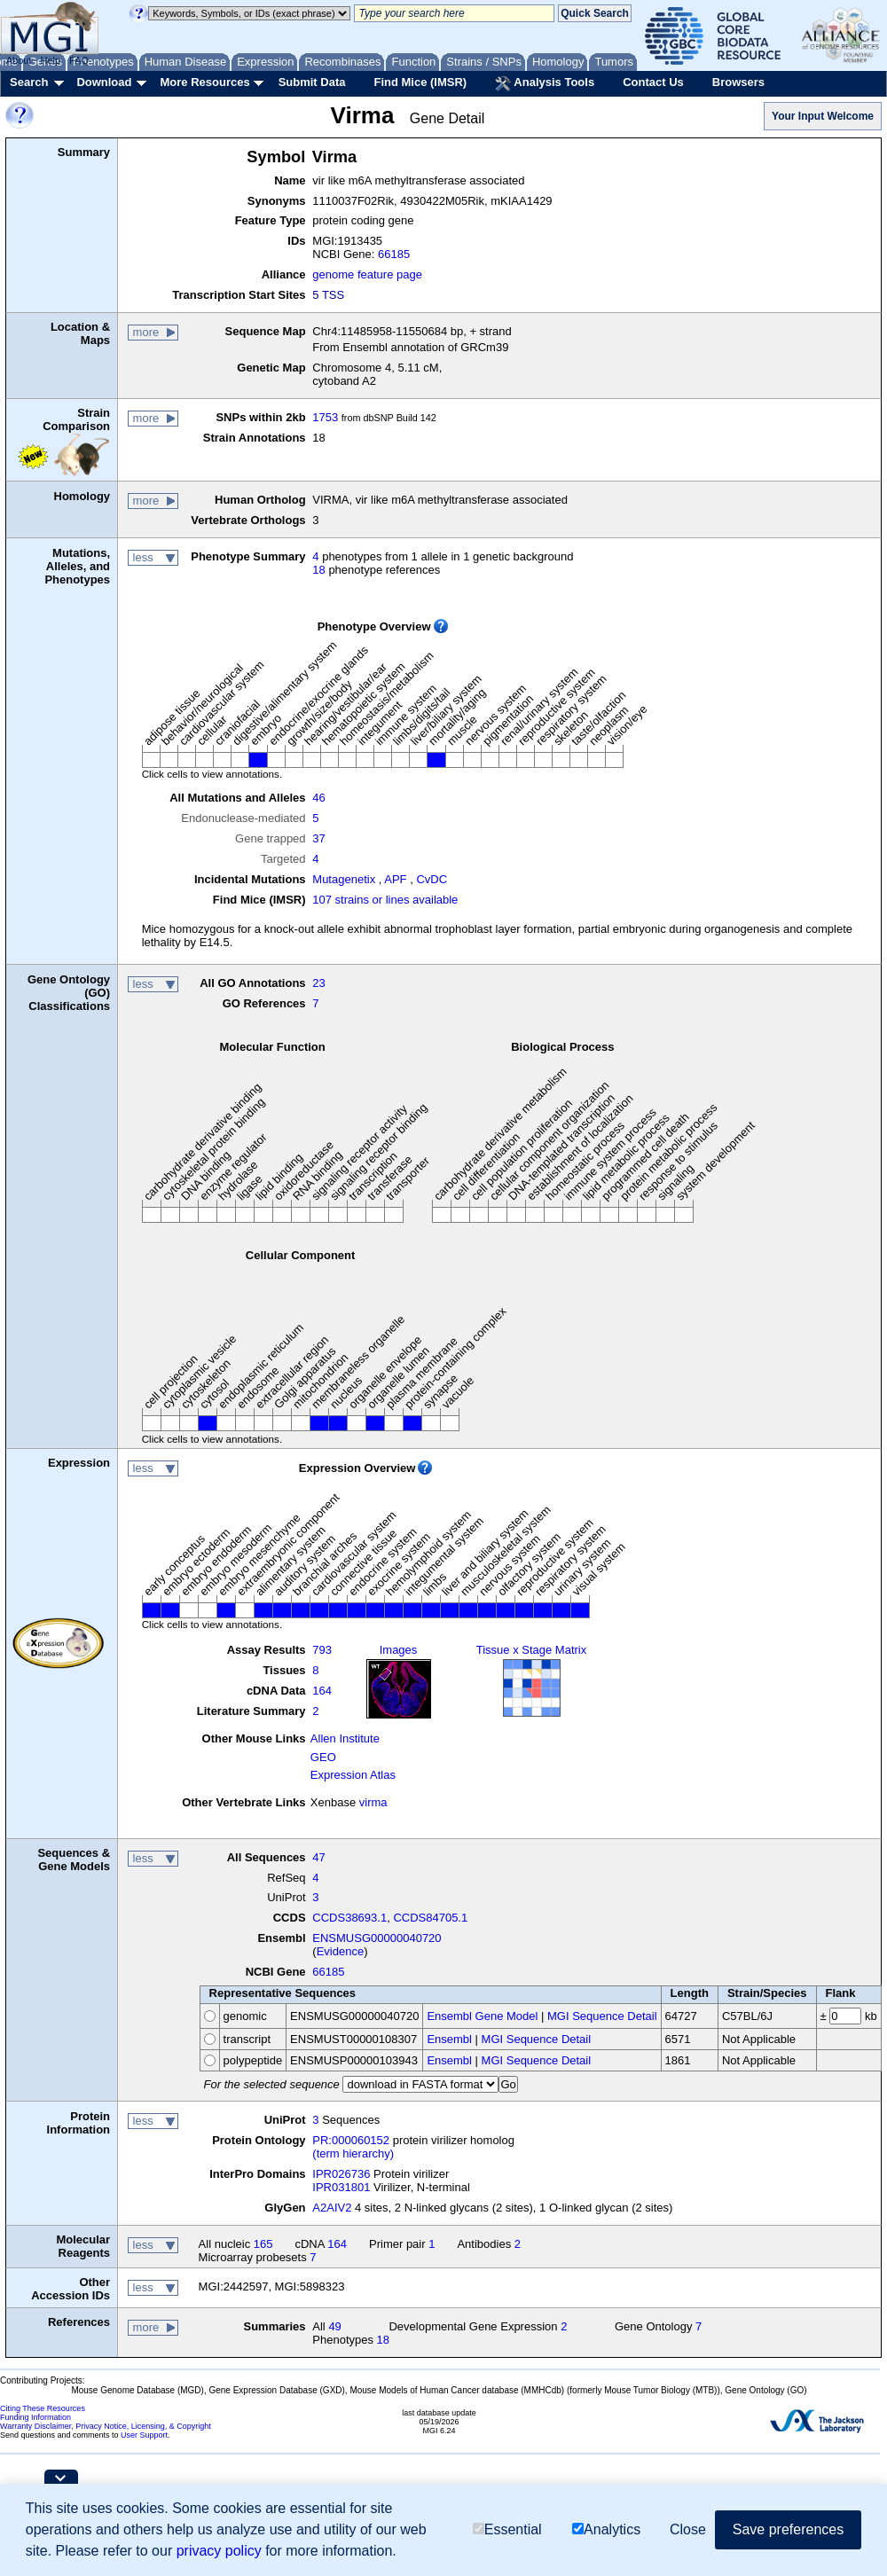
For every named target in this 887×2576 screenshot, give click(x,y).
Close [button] (688, 2529)
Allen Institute (345, 1738)
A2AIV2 (331, 2207)
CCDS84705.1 (430, 1917)
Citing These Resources (42, 2408)
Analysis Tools (544, 83)
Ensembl (449, 2039)
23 (318, 983)
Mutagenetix (343, 879)
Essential (507, 2529)
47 (318, 1857)
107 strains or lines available (385, 899)
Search (29, 82)
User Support (144, 2435)
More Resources (204, 82)
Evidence (340, 1951)
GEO (323, 1757)
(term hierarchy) (353, 2153)
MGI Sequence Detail (602, 2016)
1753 (325, 417)
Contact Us (653, 82)
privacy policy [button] (219, 2550)
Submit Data (312, 82)
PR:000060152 (350, 2140)
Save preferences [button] (788, 2529)
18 (318, 569)
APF (395, 879)
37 (318, 838)
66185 (394, 254)
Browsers (738, 82)
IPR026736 (341, 2174)
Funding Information (35, 2417)
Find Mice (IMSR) (420, 82)
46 (318, 797)
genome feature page (367, 274)
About (19, 60)
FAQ (79, 60)
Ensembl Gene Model (482, 2016)
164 (322, 1690)
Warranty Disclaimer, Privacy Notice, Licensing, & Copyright (105, 2426)
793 (322, 1649)
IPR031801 (341, 2187)
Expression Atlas (353, 1774)
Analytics (606, 2529)
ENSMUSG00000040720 (376, 1938)
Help (50, 60)
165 (263, 2244)
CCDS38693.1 (349, 1917)
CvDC (431, 879)
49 (334, 2326)
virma (373, 1802)
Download (103, 82)
